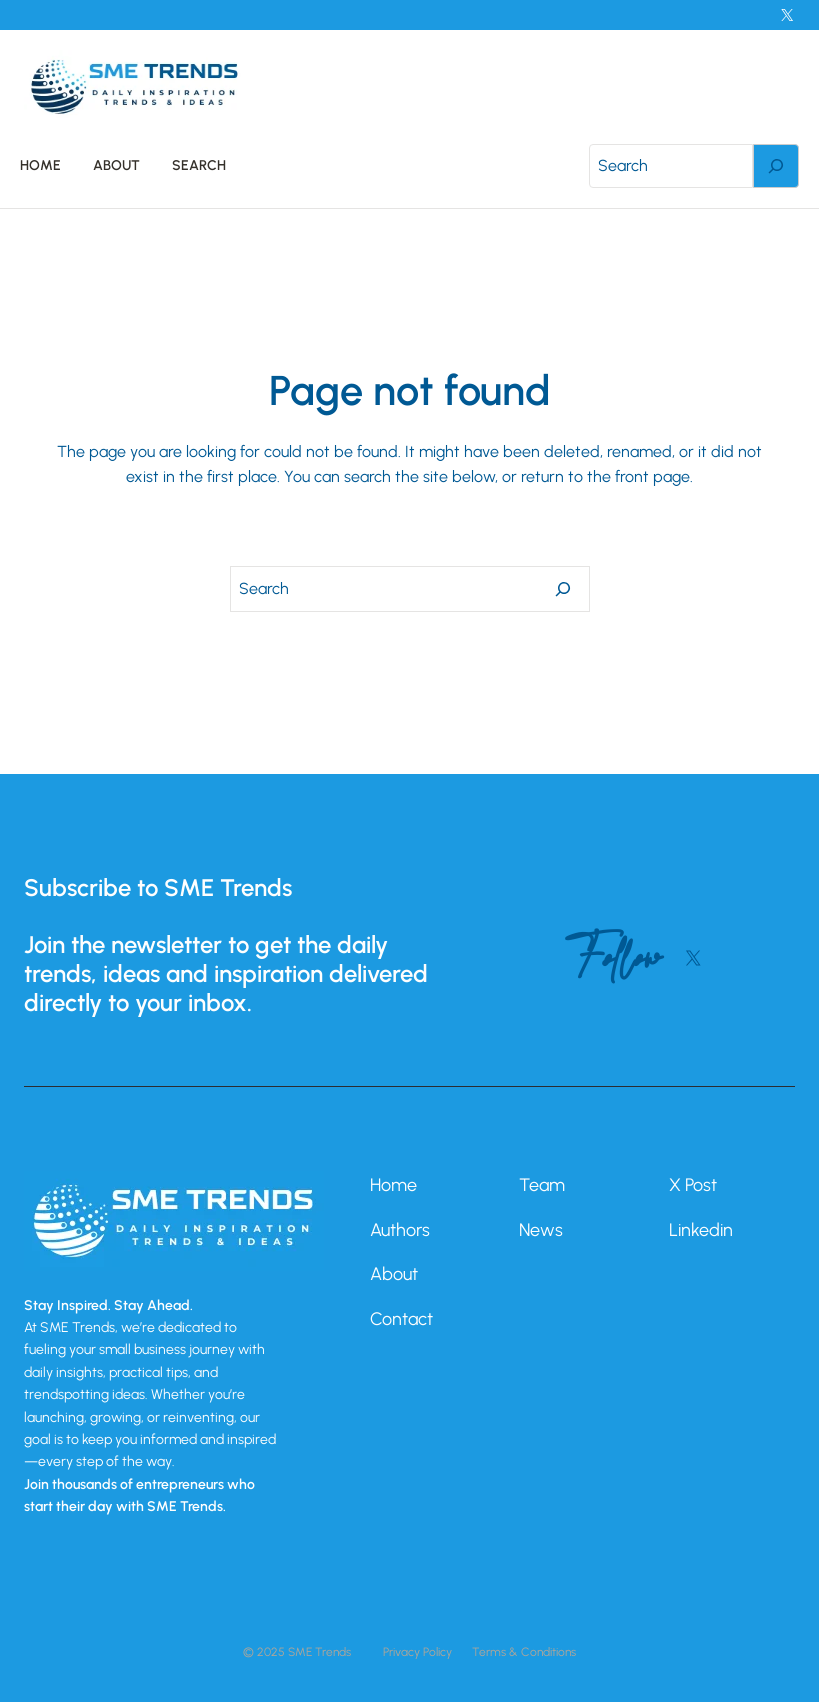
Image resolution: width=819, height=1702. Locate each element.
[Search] (776, 166)
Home (393, 1185)
